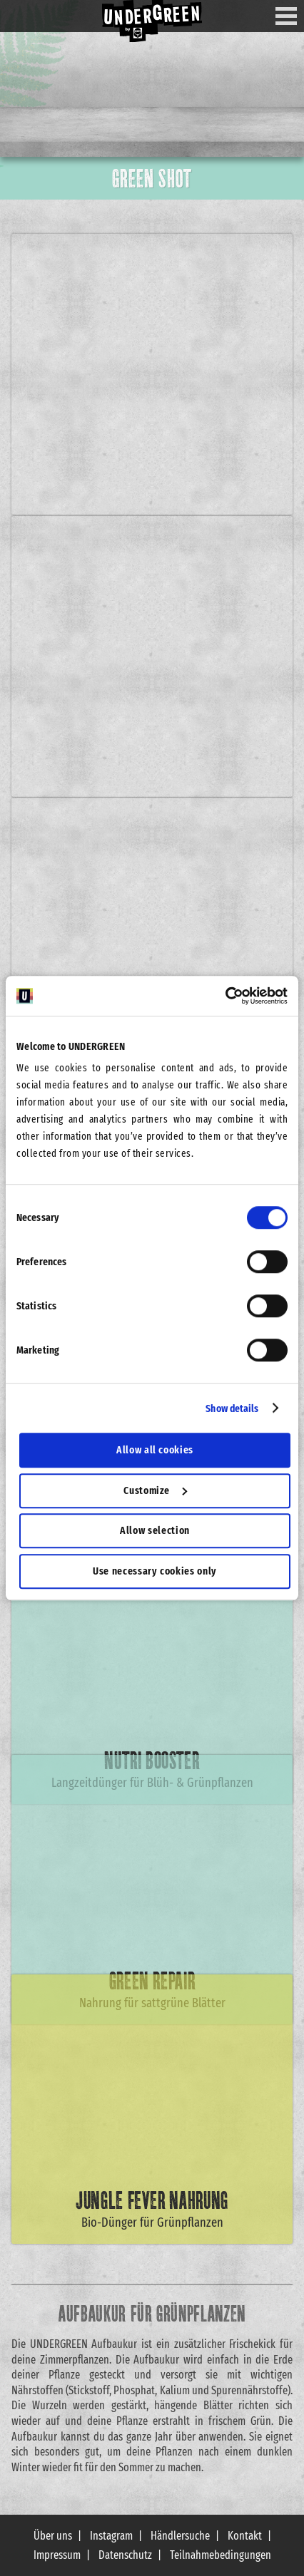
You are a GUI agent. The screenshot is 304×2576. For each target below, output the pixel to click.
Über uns (53, 2535)
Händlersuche (180, 2535)
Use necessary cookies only (155, 1571)
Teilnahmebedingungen (220, 2555)
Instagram (111, 2535)
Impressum (57, 2555)
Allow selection (155, 1530)
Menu (291, 16)
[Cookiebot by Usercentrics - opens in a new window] (225, 995)
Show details (232, 1408)
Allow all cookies (154, 1449)
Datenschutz (125, 2555)
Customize (155, 1490)
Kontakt (245, 2535)
